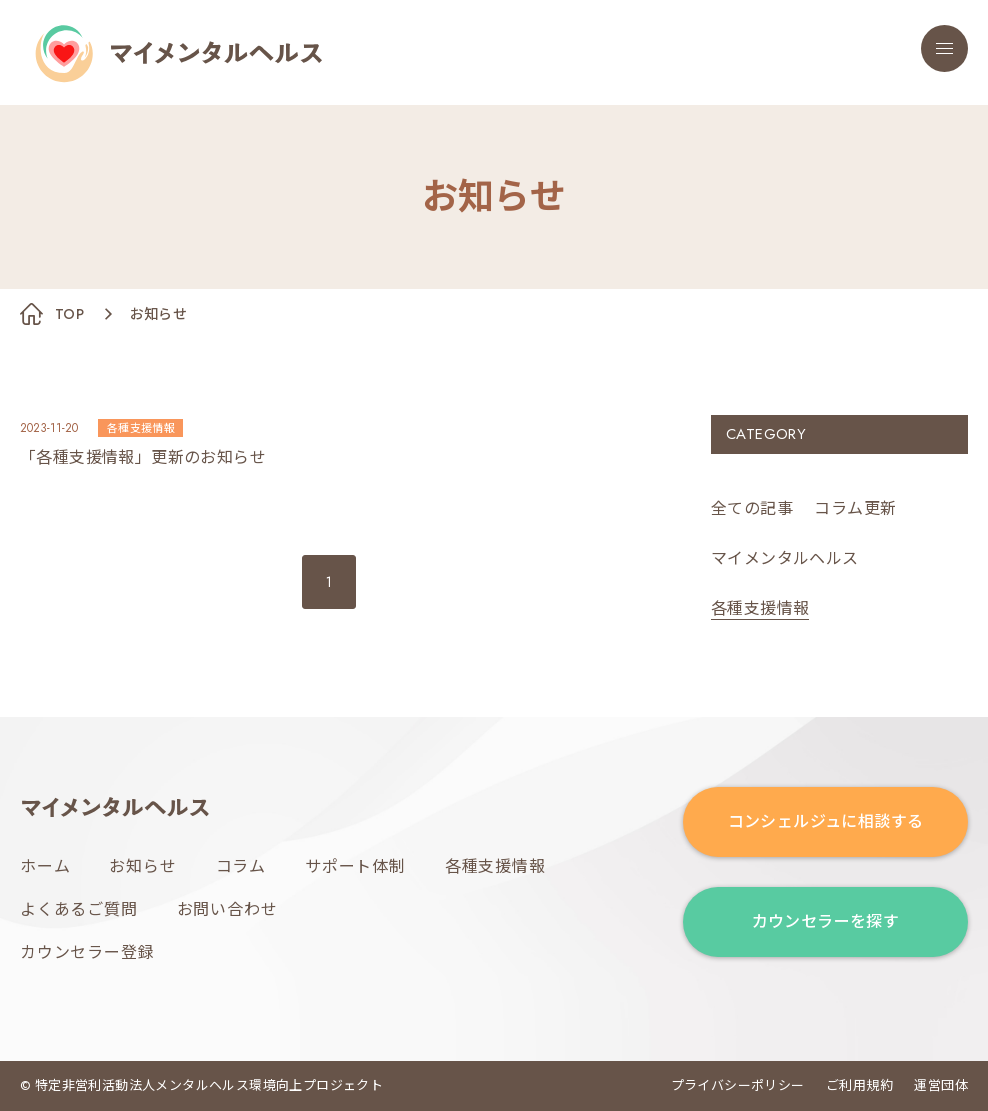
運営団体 (941, 1085)
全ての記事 (752, 508)
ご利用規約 (859, 1085)
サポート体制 (355, 866)
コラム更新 (855, 508)
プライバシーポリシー (738, 1085)
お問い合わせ (227, 909)
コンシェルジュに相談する (826, 821)
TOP (69, 314)
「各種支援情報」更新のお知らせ (143, 457)
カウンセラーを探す (826, 921)
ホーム (45, 866)
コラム (241, 866)
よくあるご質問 (79, 909)
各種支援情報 (495, 866)
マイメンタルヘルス (785, 558)
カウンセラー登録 (87, 952)
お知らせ (142, 866)
